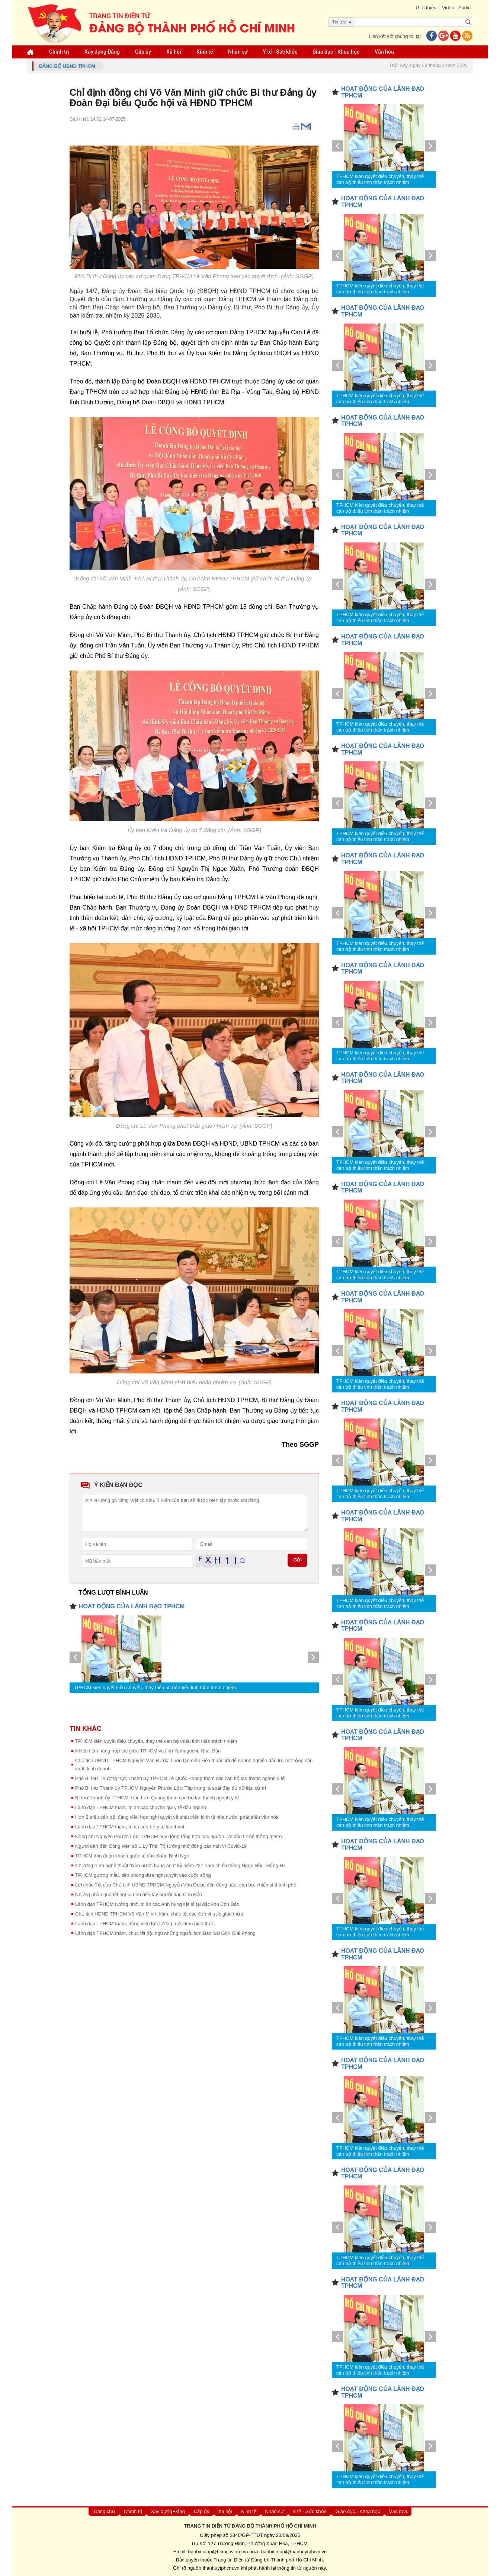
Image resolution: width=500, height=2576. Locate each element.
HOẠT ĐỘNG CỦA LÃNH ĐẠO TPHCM (132, 1606)
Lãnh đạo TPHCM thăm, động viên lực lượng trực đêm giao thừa (145, 1923)
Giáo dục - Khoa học (335, 52)
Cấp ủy (143, 52)
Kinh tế (204, 52)
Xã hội (173, 52)
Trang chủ (104, 2511)
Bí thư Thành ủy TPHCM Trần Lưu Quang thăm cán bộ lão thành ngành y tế (157, 1797)
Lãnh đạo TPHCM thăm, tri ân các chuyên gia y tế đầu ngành (140, 1807)
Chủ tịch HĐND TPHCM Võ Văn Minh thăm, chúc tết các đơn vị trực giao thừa (159, 1914)
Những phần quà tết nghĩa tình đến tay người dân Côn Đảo (138, 1894)
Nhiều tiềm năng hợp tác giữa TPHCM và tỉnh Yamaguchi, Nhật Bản (148, 1751)
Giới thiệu (426, 7)
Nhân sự (237, 52)
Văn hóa (384, 52)
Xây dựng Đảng (102, 52)
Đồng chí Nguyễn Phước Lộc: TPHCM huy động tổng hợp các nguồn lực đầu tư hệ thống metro (178, 1836)
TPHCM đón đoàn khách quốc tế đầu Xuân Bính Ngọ (132, 1856)
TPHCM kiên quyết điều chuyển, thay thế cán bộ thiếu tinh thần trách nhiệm (155, 1687)
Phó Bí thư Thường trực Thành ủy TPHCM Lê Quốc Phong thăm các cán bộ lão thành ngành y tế (180, 1778)
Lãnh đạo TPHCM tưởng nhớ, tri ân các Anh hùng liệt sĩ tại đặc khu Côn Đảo (157, 1904)
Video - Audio (456, 7)
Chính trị (59, 52)
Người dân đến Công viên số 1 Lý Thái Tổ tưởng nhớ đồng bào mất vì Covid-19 (161, 1846)
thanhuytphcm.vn (221, 2568)
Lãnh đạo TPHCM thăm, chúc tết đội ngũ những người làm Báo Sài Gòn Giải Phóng (165, 1933)
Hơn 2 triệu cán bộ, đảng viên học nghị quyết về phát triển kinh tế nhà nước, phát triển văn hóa (177, 1817)
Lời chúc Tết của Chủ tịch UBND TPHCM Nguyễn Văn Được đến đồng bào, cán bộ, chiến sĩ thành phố (186, 1885)
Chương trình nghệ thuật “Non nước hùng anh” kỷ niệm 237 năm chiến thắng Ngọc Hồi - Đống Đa (180, 1865)
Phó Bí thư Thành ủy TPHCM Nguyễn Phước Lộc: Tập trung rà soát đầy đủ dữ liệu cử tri (170, 1788)
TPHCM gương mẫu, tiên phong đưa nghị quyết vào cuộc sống (143, 1875)
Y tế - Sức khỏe (280, 52)
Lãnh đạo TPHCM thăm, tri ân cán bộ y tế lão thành (130, 1827)
